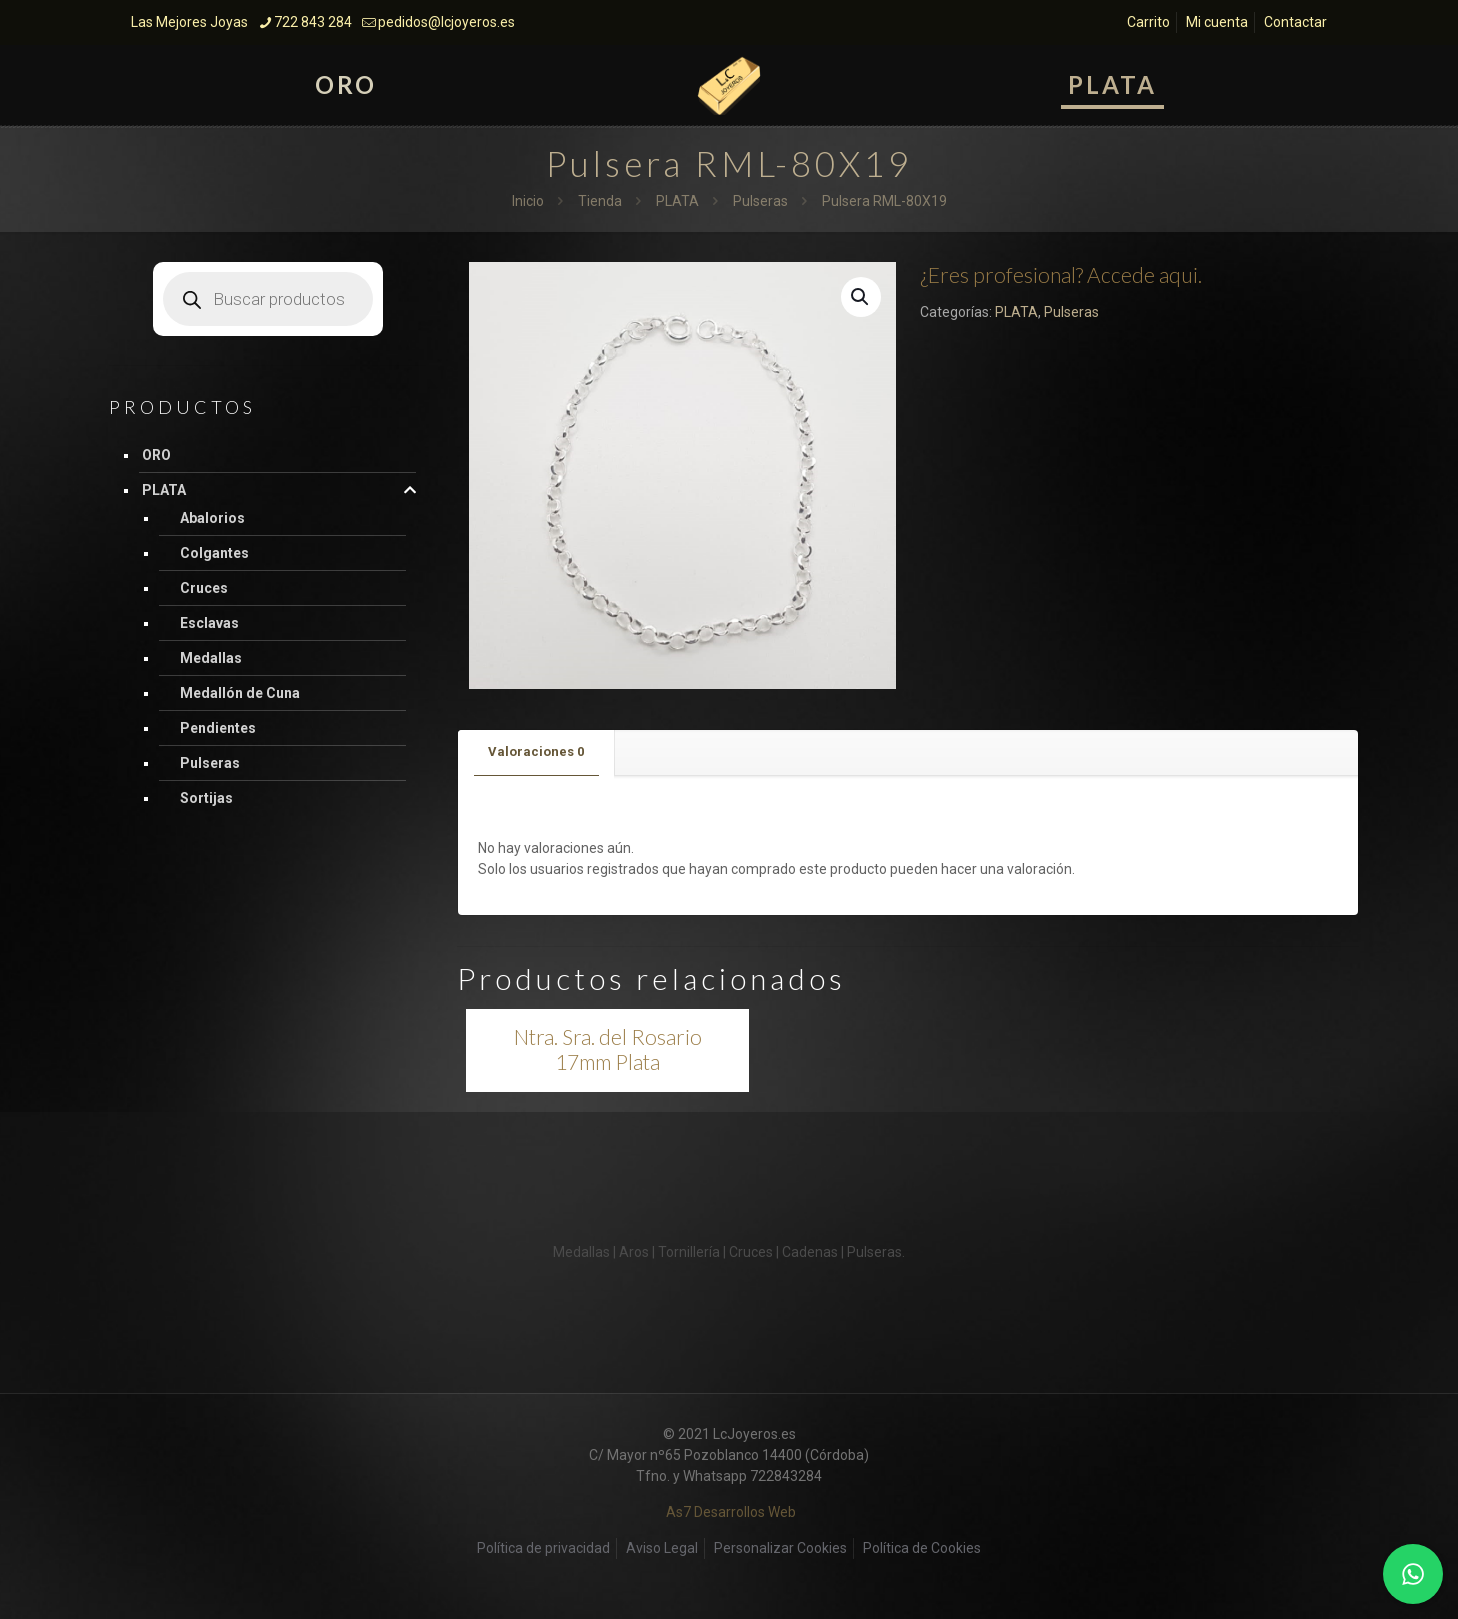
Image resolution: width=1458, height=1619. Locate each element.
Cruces (204, 588)
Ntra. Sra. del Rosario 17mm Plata (608, 1049)
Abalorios (212, 518)
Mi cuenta (1217, 22)
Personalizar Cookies (780, 1548)
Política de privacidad (543, 1548)
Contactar (1295, 22)
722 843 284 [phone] (313, 22)
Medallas (211, 658)
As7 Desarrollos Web (731, 1512)
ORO (156, 455)
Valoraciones (536, 751)
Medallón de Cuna (240, 693)
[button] (861, 297)
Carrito (1148, 22)
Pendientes (218, 728)
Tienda (600, 201)
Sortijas (206, 798)
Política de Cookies (922, 1548)
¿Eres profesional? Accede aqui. (1061, 274)
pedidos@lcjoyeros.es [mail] (446, 22)
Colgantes (214, 553)
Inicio (528, 201)
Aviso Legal (662, 1548)
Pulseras (760, 201)
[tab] (536, 752)
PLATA (677, 201)
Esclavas (209, 623)
